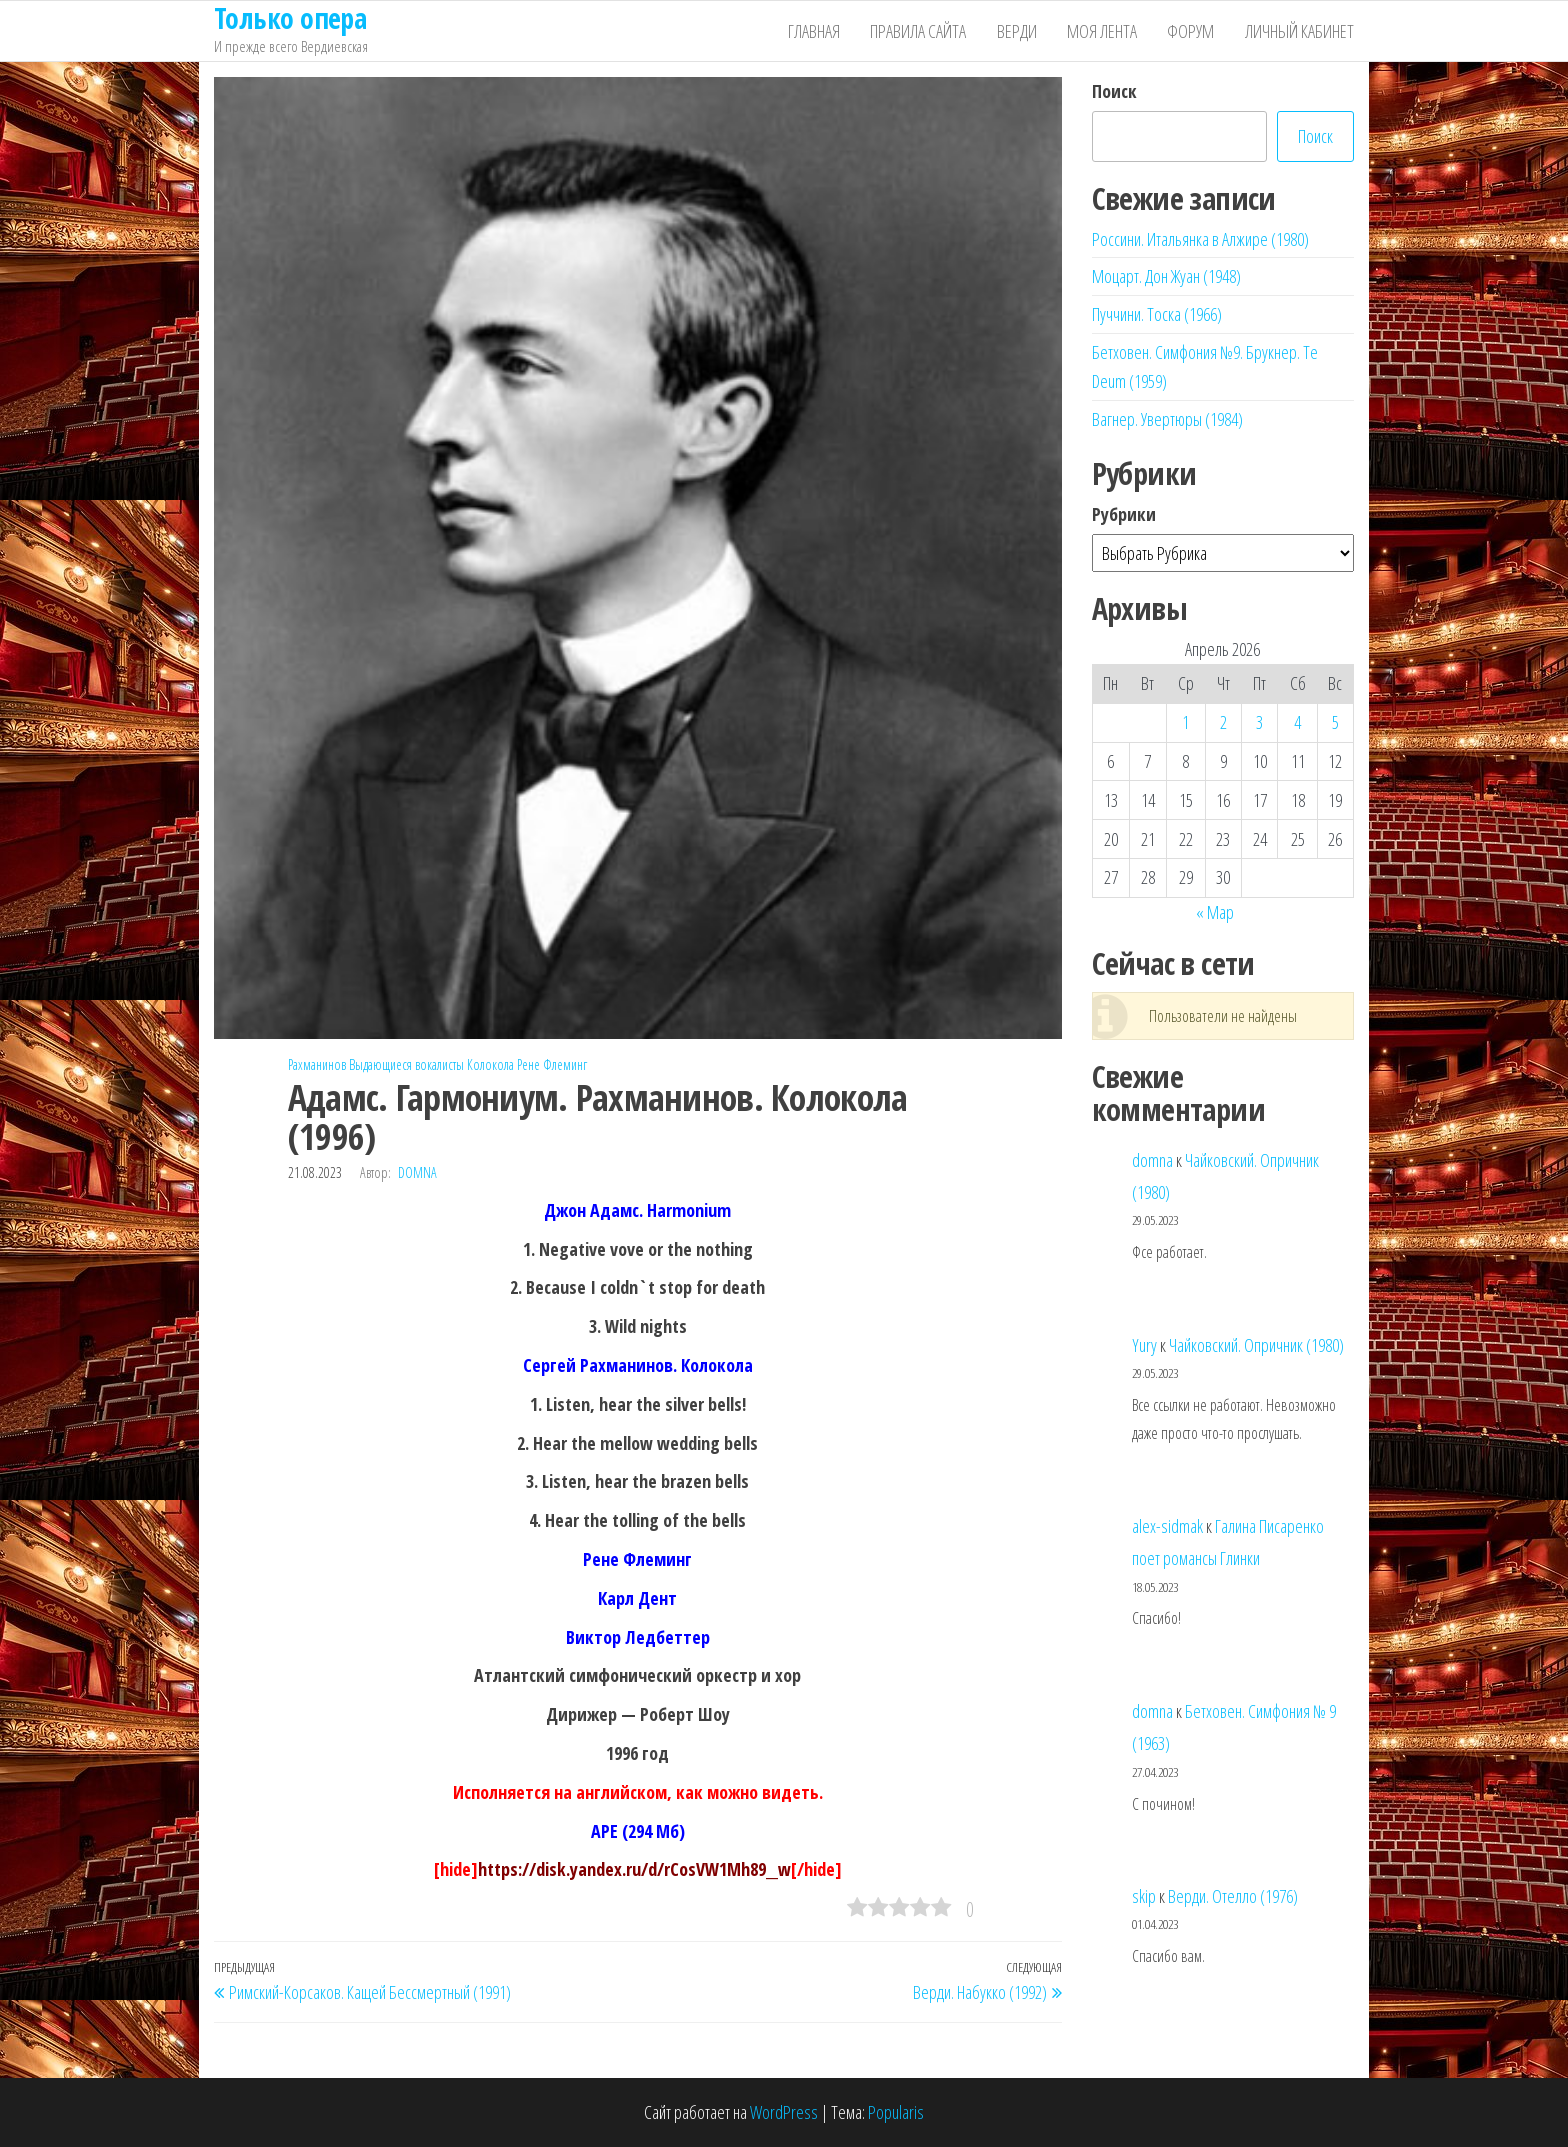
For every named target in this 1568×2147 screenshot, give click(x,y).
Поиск (1114, 91)
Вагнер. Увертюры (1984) (1167, 419)
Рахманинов (317, 1064)
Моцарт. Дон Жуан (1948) (1166, 276)
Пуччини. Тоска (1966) (1157, 314)
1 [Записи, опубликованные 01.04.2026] (1185, 722)
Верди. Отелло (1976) (1233, 1896)
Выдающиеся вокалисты (406, 1064)
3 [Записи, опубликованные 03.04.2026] (1259, 722)
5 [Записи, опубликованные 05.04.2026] (1335, 722)
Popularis (896, 2112)
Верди (1018, 31)
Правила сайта (920, 31)
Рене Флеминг (552, 1064)
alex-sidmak (1167, 1526)
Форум (1191, 31)
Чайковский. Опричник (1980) (1256, 1345)
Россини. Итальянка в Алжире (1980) (1200, 239)
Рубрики (1124, 514)
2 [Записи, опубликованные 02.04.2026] (1223, 722)
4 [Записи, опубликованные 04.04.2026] (1297, 722)
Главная (816, 31)
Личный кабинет (1299, 31)
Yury (1144, 1345)
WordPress (784, 2112)
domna (417, 1172)
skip (1144, 1896)
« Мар (1215, 912)
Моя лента (1103, 31)
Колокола (490, 1064)
